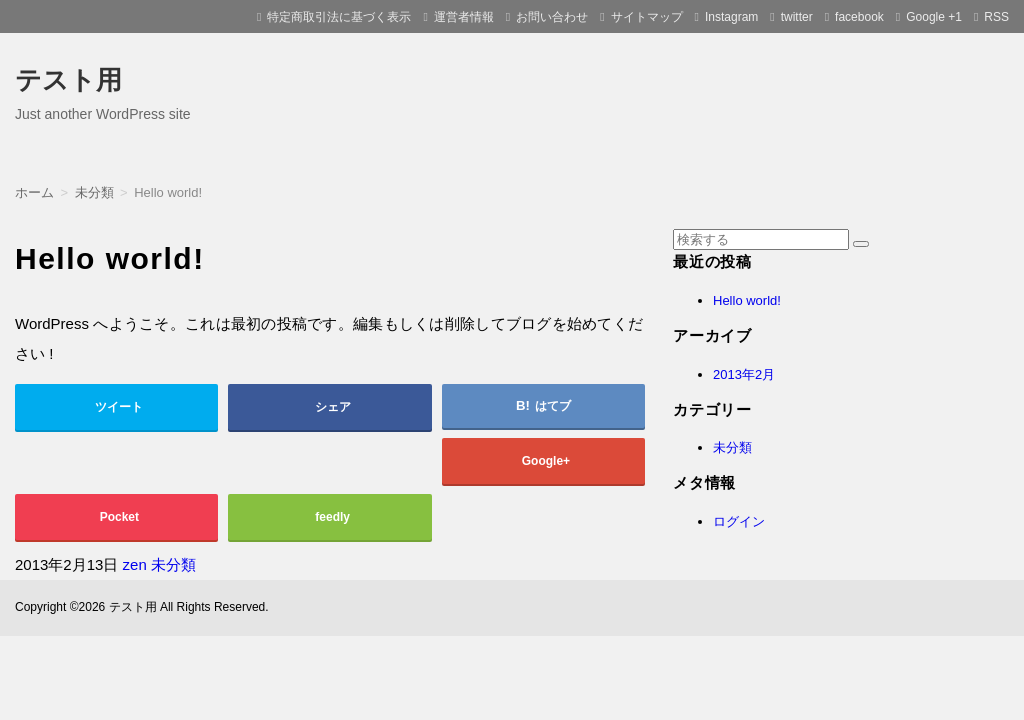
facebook (859, 17)
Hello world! (747, 300)
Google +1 (934, 17)
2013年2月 (744, 374)
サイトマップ (647, 17)
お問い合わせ (552, 17)
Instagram (731, 17)
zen (135, 564)
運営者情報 (464, 17)
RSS (996, 17)
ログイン (739, 521)
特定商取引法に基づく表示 (339, 17)
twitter (797, 17)
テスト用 (68, 80)
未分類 (173, 564)
